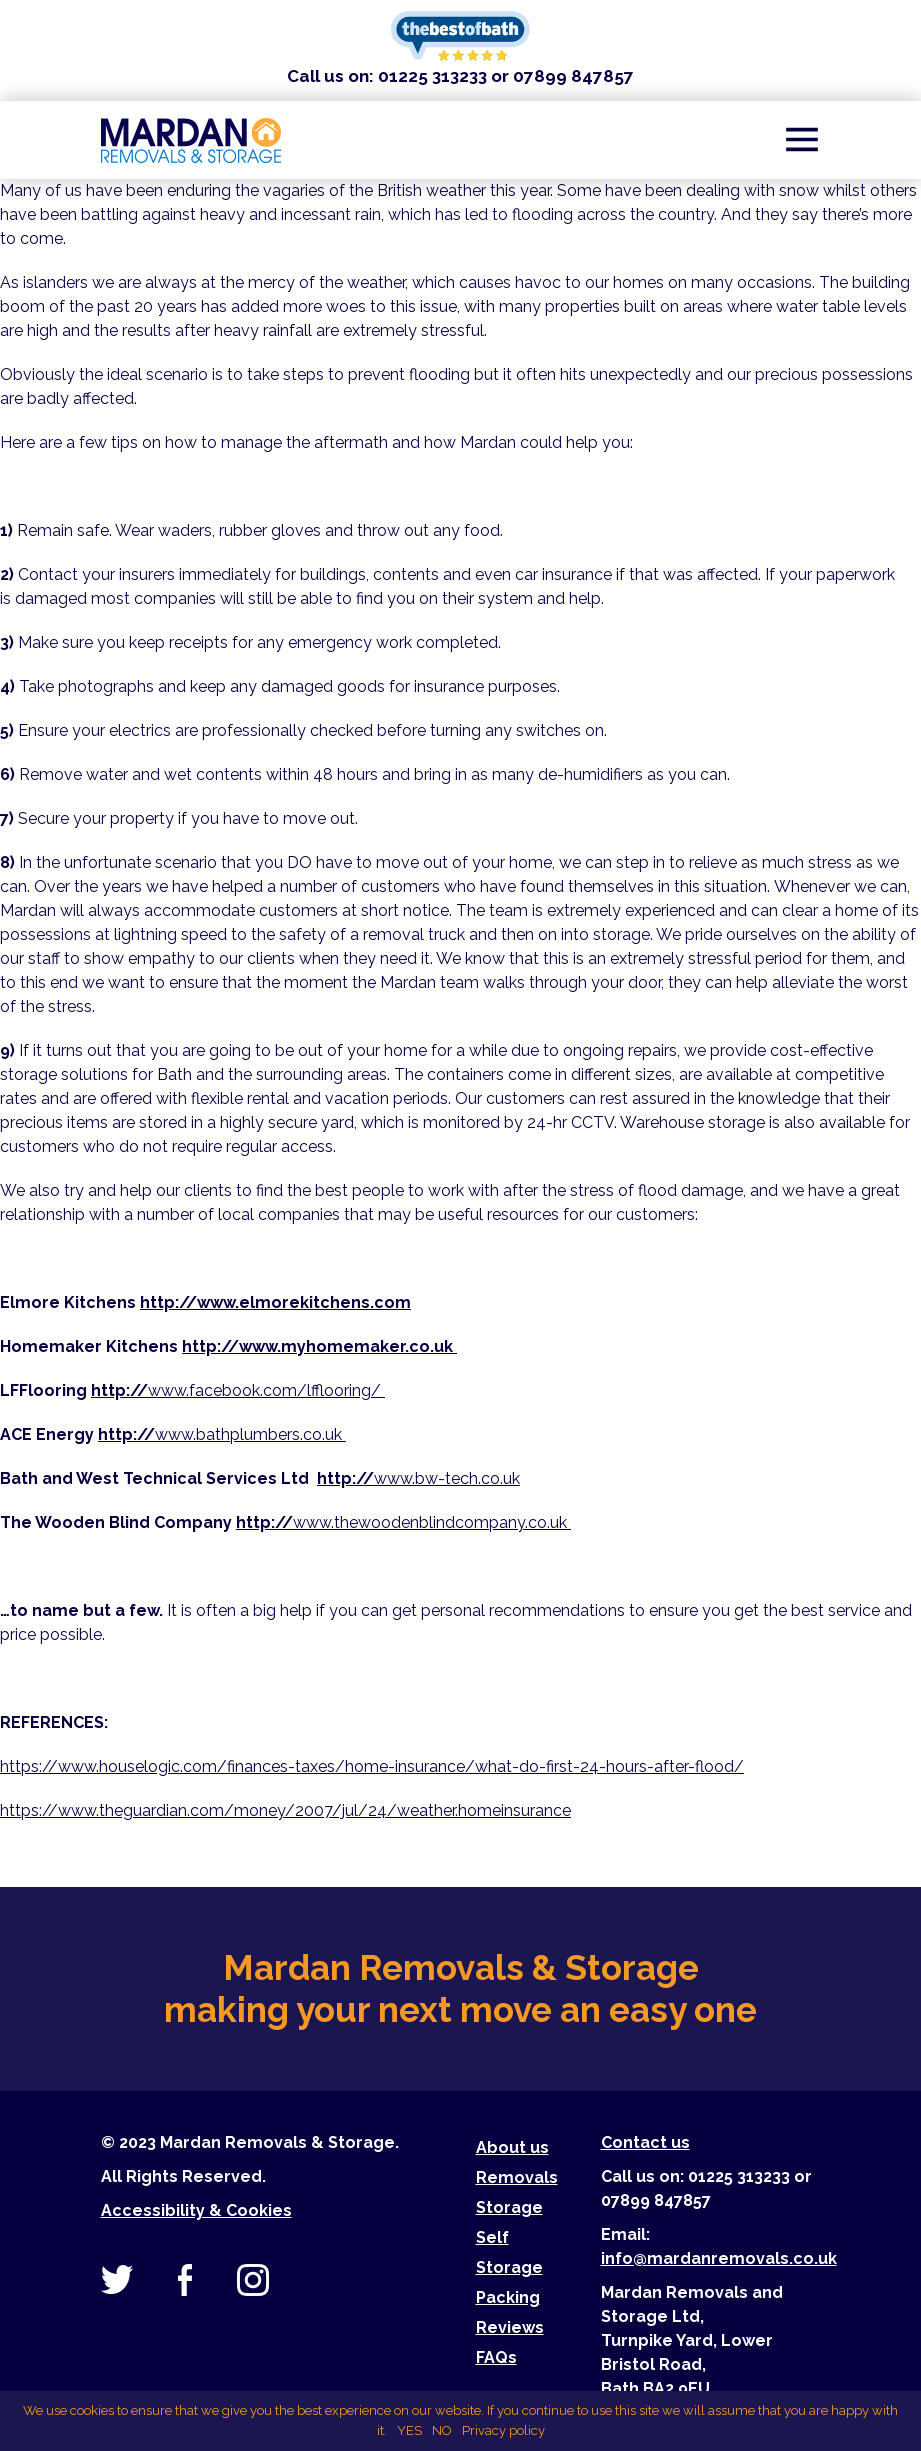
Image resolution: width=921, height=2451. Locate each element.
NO (442, 2430)
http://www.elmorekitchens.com (275, 1302)
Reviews (510, 2327)
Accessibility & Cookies (196, 2210)
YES (409, 2430)
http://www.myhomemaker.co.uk (319, 1346)
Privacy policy (503, 2430)
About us (512, 2147)
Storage (509, 2207)
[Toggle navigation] (802, 140)
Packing (508, 2297)
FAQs (496, 2357)
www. (403, 1522)
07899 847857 (573, 76)
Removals (517, 2177)
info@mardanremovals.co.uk (719, 2258)
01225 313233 (432, 76)
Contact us (645, 2142)
